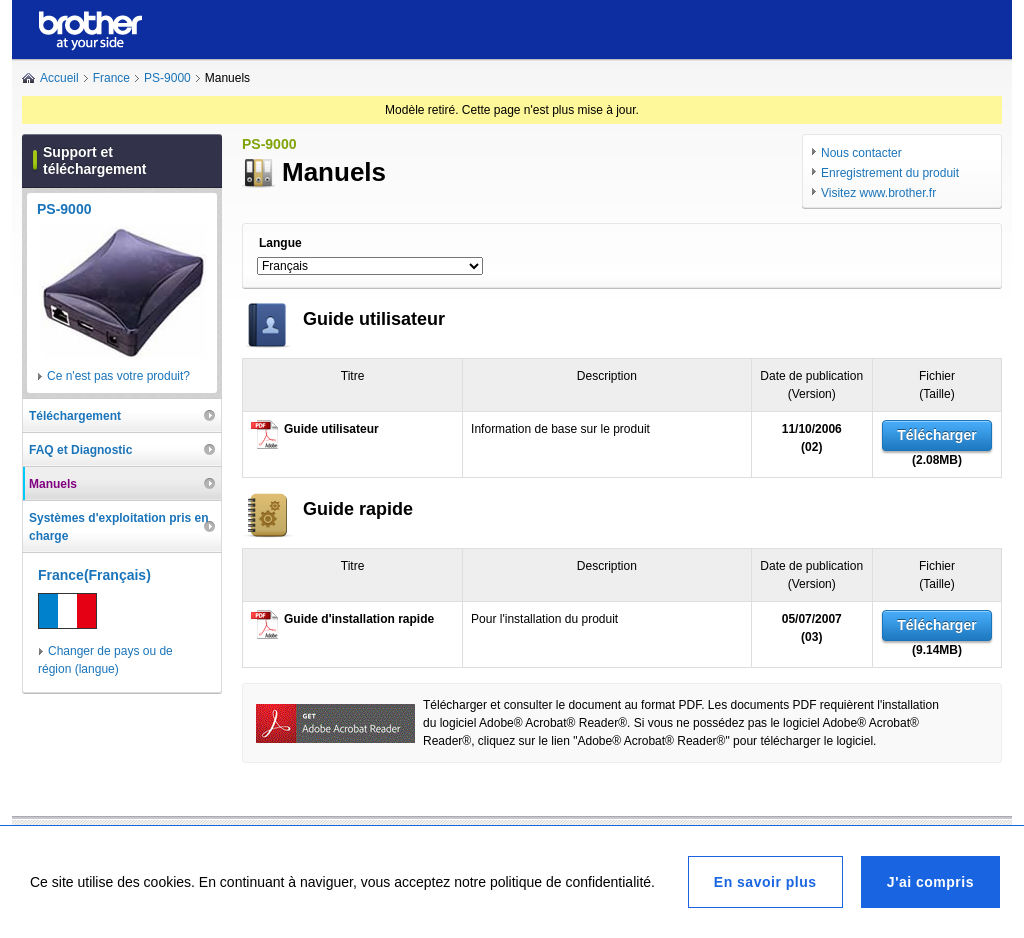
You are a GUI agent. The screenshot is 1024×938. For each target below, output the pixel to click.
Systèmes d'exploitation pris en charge (119, 527)
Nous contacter (861, 153)
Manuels (53, 484)
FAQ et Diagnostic (80, 450)
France (111, 78)
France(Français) (94, 575)
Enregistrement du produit (890, 173)
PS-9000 (167, 78)
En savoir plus (765, 882)
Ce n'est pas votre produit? (118, 376)
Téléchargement (75, 416)
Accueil (59, 78)
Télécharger (936, 435)
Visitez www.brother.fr (878, 193)
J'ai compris (930, 882)
